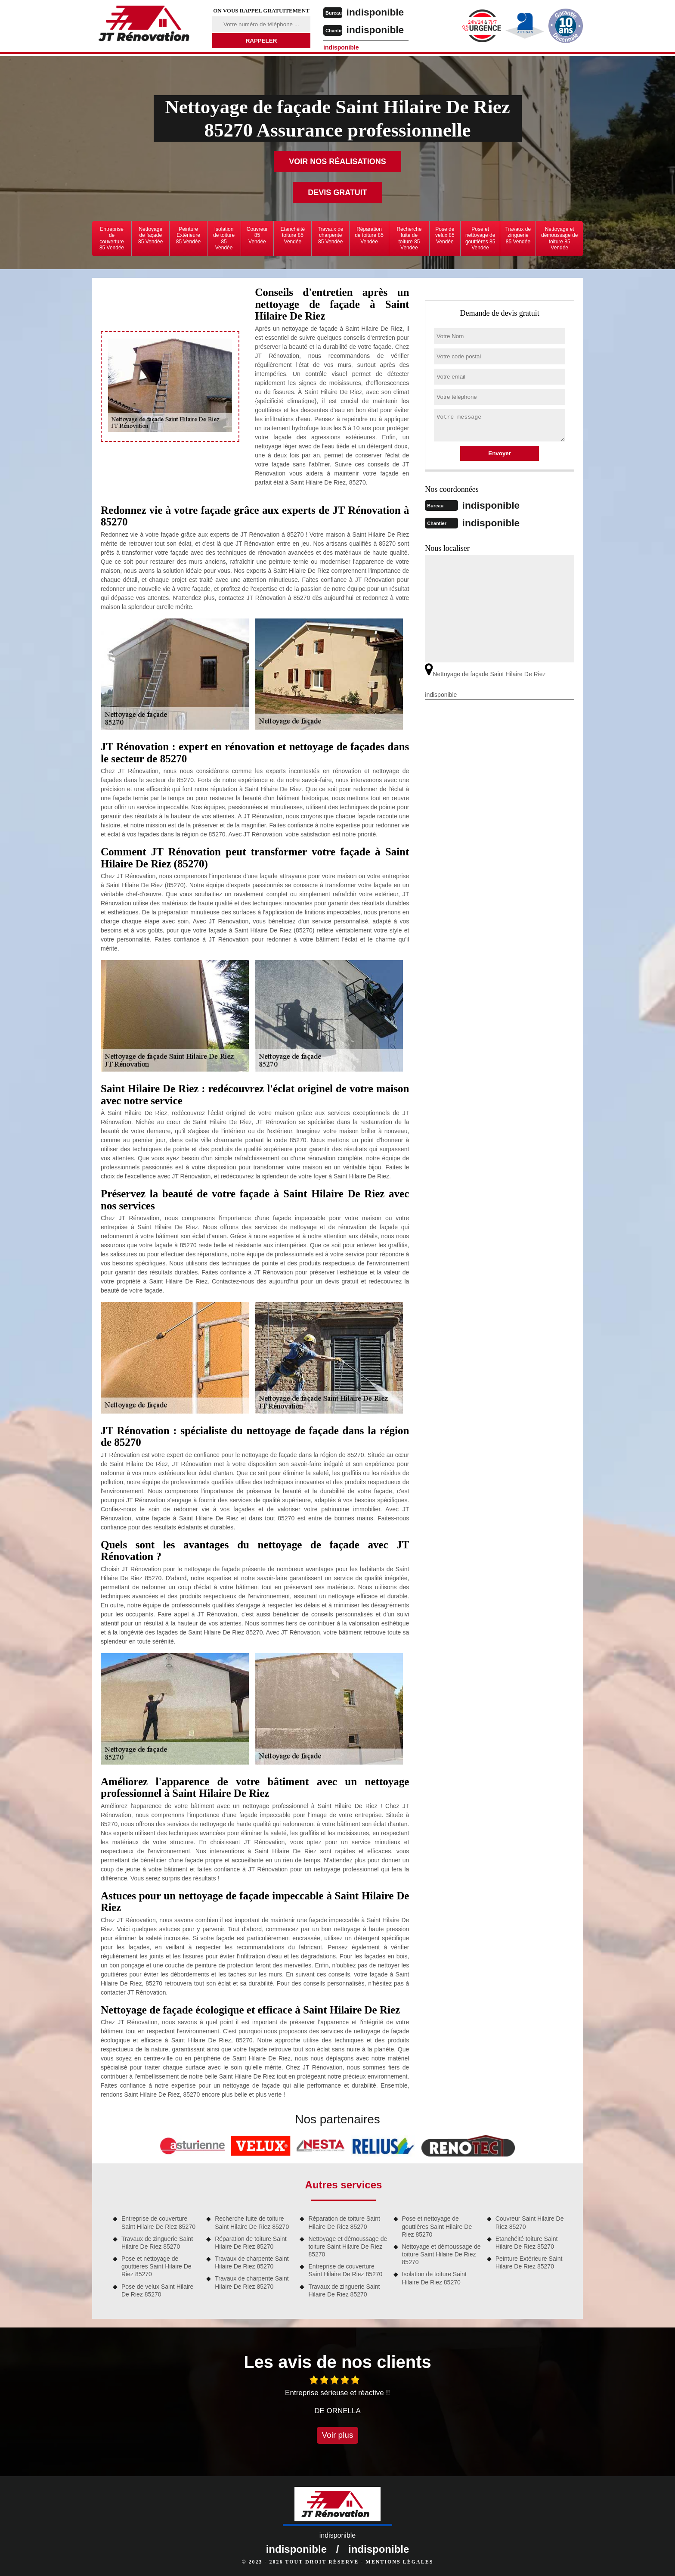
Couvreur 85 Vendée (257, 235)
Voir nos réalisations (337, 161)
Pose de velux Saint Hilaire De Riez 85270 (157, 2290)
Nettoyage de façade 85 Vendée (150, 235)
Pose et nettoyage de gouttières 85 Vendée (480, 238)
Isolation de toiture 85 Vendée (224, 238)
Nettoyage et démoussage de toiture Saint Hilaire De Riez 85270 (347, 2246)
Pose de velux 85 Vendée (445, 235)
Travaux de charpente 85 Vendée (331, 235)
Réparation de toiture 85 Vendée (369, 235)
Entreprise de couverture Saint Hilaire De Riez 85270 (158, 2222)
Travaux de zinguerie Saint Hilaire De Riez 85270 (157, 2242)
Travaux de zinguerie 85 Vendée (518, 235)
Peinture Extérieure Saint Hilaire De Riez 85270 (529, 2262)
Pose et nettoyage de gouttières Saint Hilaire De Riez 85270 (156, 2266)
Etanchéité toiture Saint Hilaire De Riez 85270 (526, 2242)
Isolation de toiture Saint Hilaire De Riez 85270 (434, 2278)
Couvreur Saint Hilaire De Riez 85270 (529, 2222)
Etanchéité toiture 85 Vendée (293, 235)
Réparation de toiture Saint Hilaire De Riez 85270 (251, 2242)
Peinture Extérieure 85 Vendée (188, 235)
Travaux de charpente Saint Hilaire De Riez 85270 (251, 2262)
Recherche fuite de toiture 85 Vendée (408, 238)
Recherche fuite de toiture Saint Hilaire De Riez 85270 (252, 2222)
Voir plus (337, 2434)
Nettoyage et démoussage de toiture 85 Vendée (559, 238)
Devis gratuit (337, 192)
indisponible (381, 11)
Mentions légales (399, 2562)
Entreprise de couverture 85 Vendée (111, 238)
